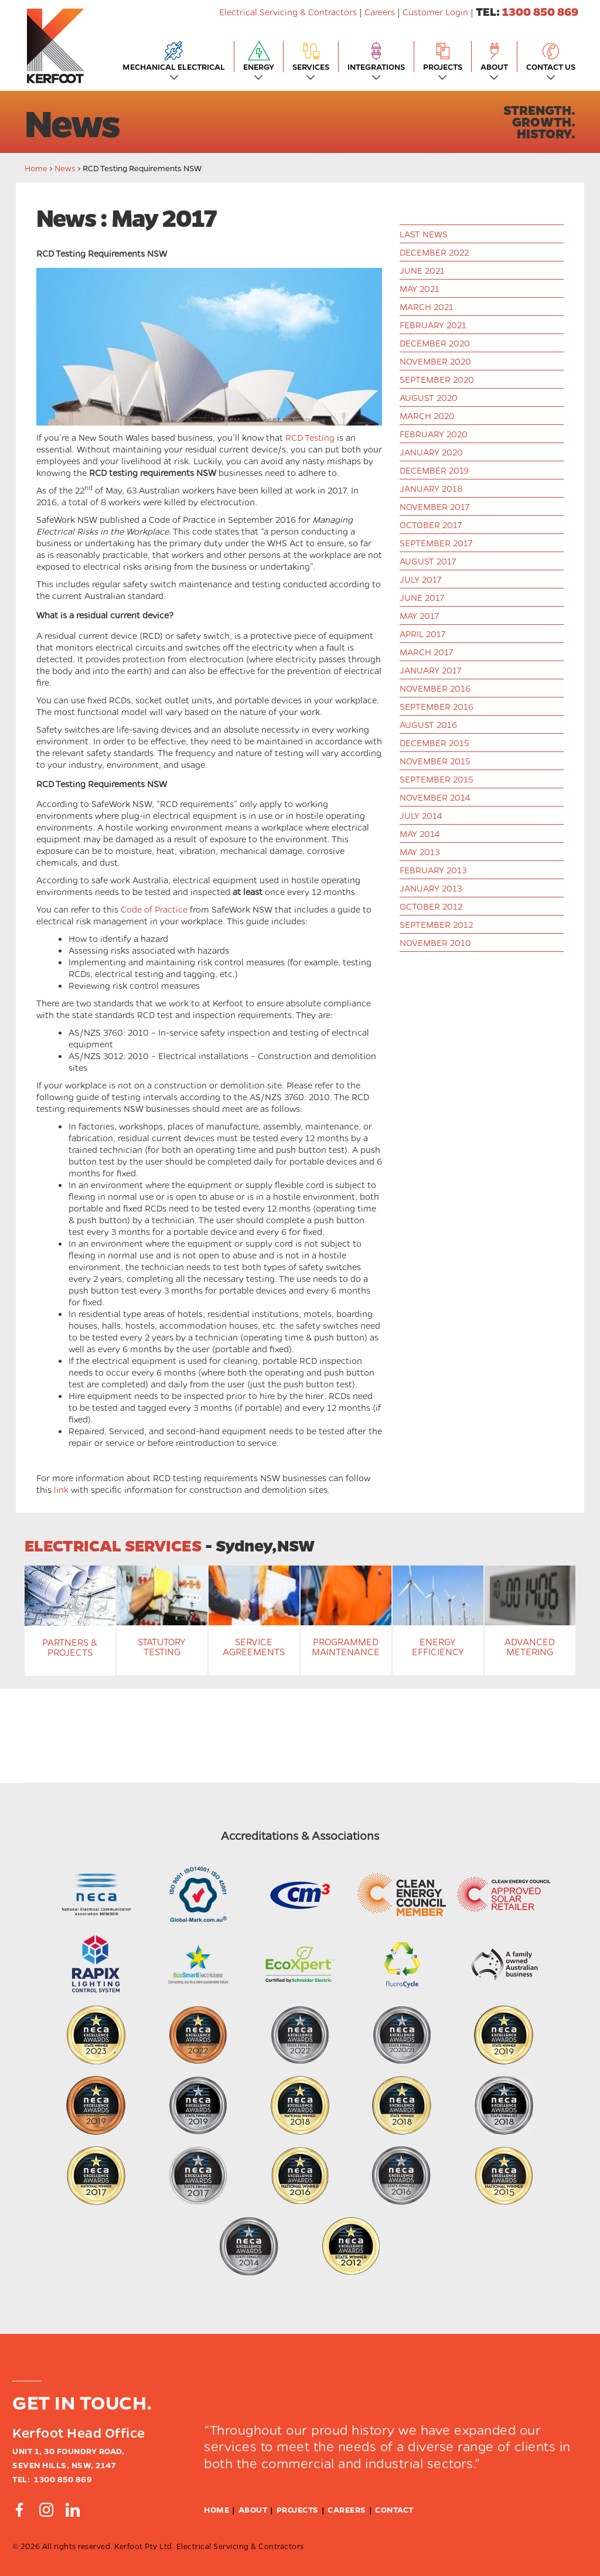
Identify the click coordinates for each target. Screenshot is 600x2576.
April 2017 (422, 633)
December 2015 (434, 742)
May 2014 (419, 833)
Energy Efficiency (438, 1647)
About (253, 2509)
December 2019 (434, 470)
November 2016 (435, 688)
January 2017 (430, 670)
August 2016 (428, 724)
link (61, 1489)
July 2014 (421, 815)
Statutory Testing (162, 1647)
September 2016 (436, 706)
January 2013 (431, 888)
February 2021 (433, 325)
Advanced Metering (529, 1647)
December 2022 (434, 252)
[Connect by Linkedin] (73, 2510)
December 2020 (435, 343)
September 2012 (436, 924)
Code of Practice (154, 909)
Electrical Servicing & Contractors (289, 12)
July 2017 (420, 579)
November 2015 (435, 761)
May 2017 (419, 615)
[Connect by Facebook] (19, 2510)
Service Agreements (254, 1647)
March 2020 (427, 415)
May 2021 (419, 288)
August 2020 (429, 397)
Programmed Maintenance (346, 1647)
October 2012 (431, 906)
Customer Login (435, 12)
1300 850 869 (540, 11)
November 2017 (434, 506)
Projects (298, 2509)
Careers (379, 12)
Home (36, 167)
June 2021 (422, 270)
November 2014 (435, 797)
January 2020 (431, 452)
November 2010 (435, 942)
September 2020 (437, 379)
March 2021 (427, 306)
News (65, 167)
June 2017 (422, 597)
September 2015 (436, 779)
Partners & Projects (69, 1647)
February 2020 (434, 434)
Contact (394, 2509)
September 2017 (436, 543)
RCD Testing (310, 437)
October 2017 (431, 524)
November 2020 (435, 361)
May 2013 (419, 851)
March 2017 (426, 652)
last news (424, 234)
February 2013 (433, 870)
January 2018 (431, 488)
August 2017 (428, 561)
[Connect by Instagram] (46, 2510)
